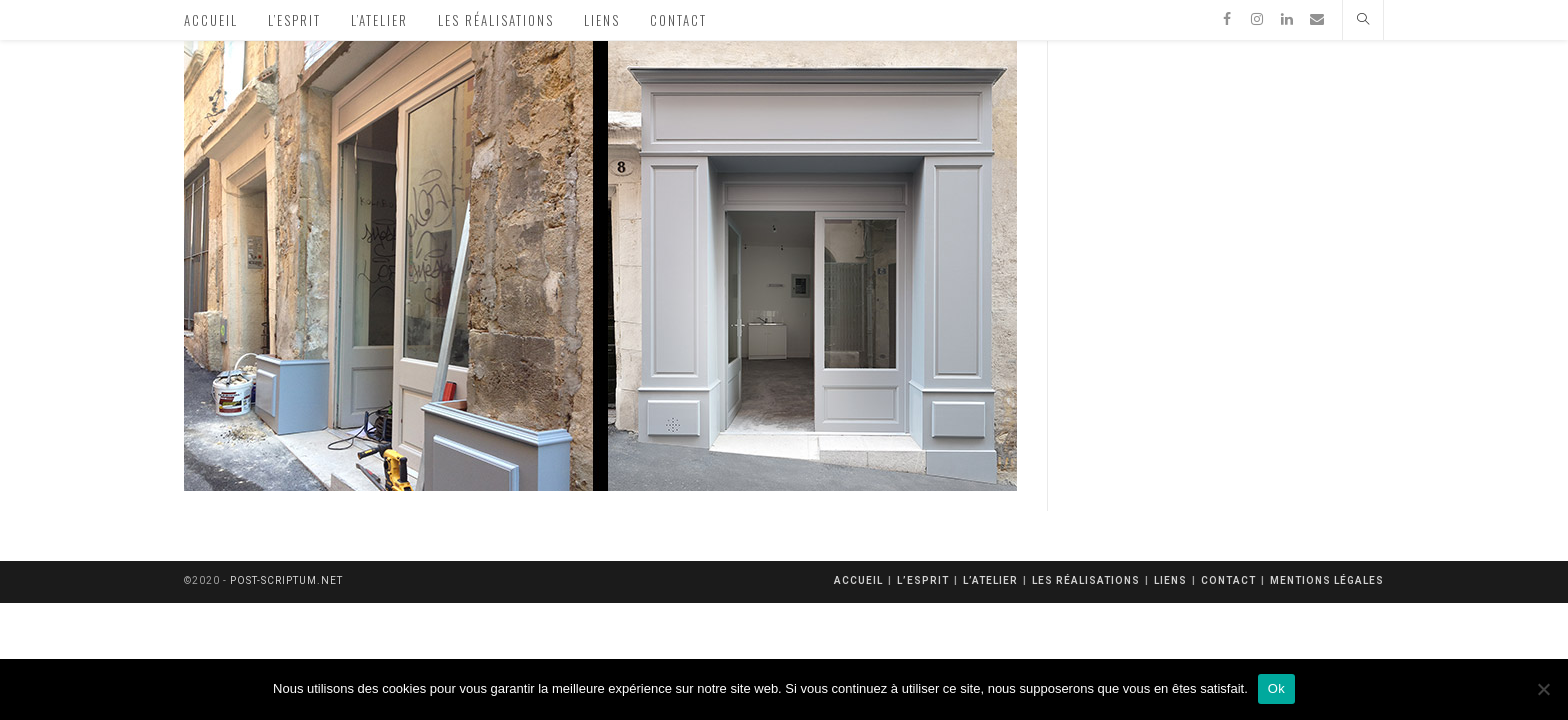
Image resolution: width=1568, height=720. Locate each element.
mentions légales (1327, 580)
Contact (1228, 580)
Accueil (858, 580)
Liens (1170, 580)
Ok (1276, 688)
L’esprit (923, 580)
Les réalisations (1086, 580)
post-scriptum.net (286, 580)
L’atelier (990, 580)
